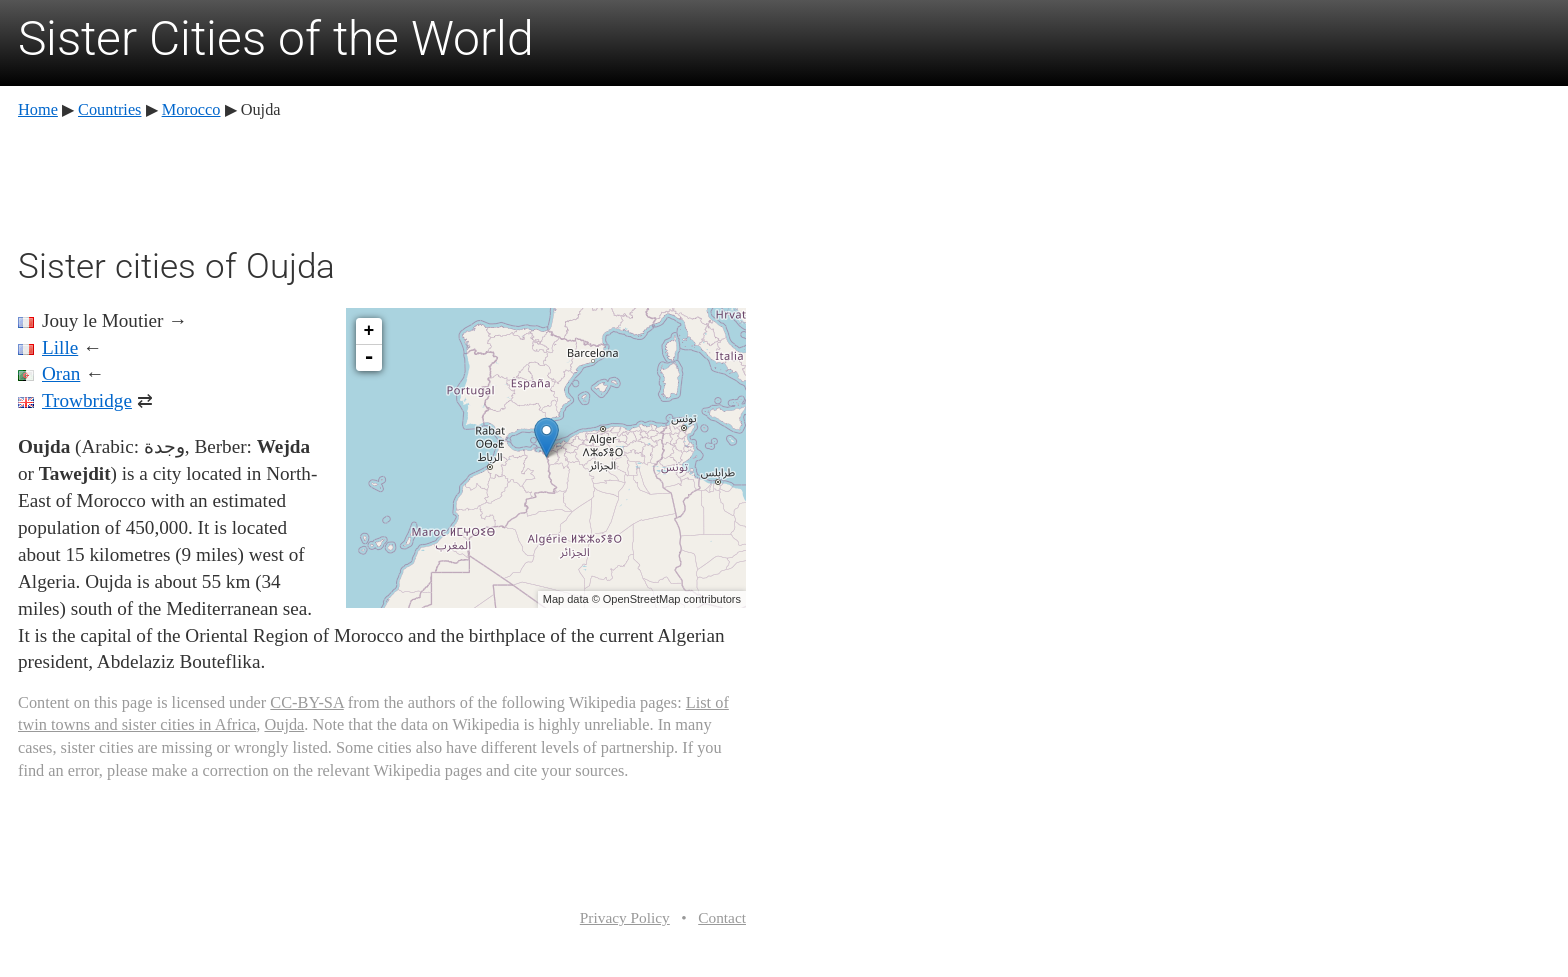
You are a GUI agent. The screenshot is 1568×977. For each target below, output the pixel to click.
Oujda (284, 724)
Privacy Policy (625, 917)
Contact (722, 917)
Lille (60, 347)
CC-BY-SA (306, 702)
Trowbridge (87, 400)
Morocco (191, 109)
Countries (109, 109)
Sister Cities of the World (276, 38)
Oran (61, 373)
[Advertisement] (382, 180)
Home (38, 109)
